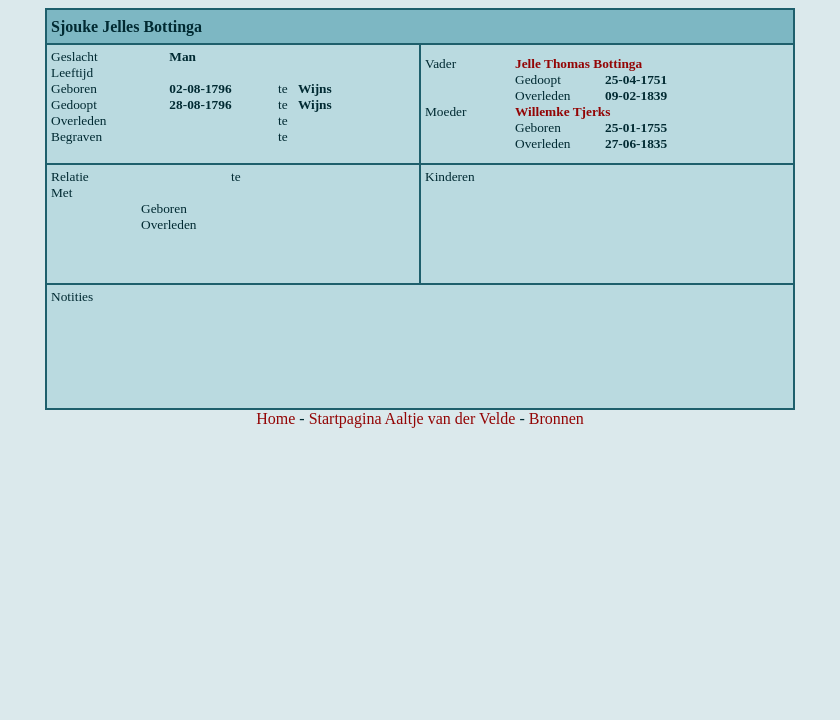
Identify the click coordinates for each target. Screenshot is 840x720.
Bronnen (556, 418)
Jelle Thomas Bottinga (578, 63)
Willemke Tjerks (562, 111)
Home (275, 418)
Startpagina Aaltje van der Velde (412, 418)
